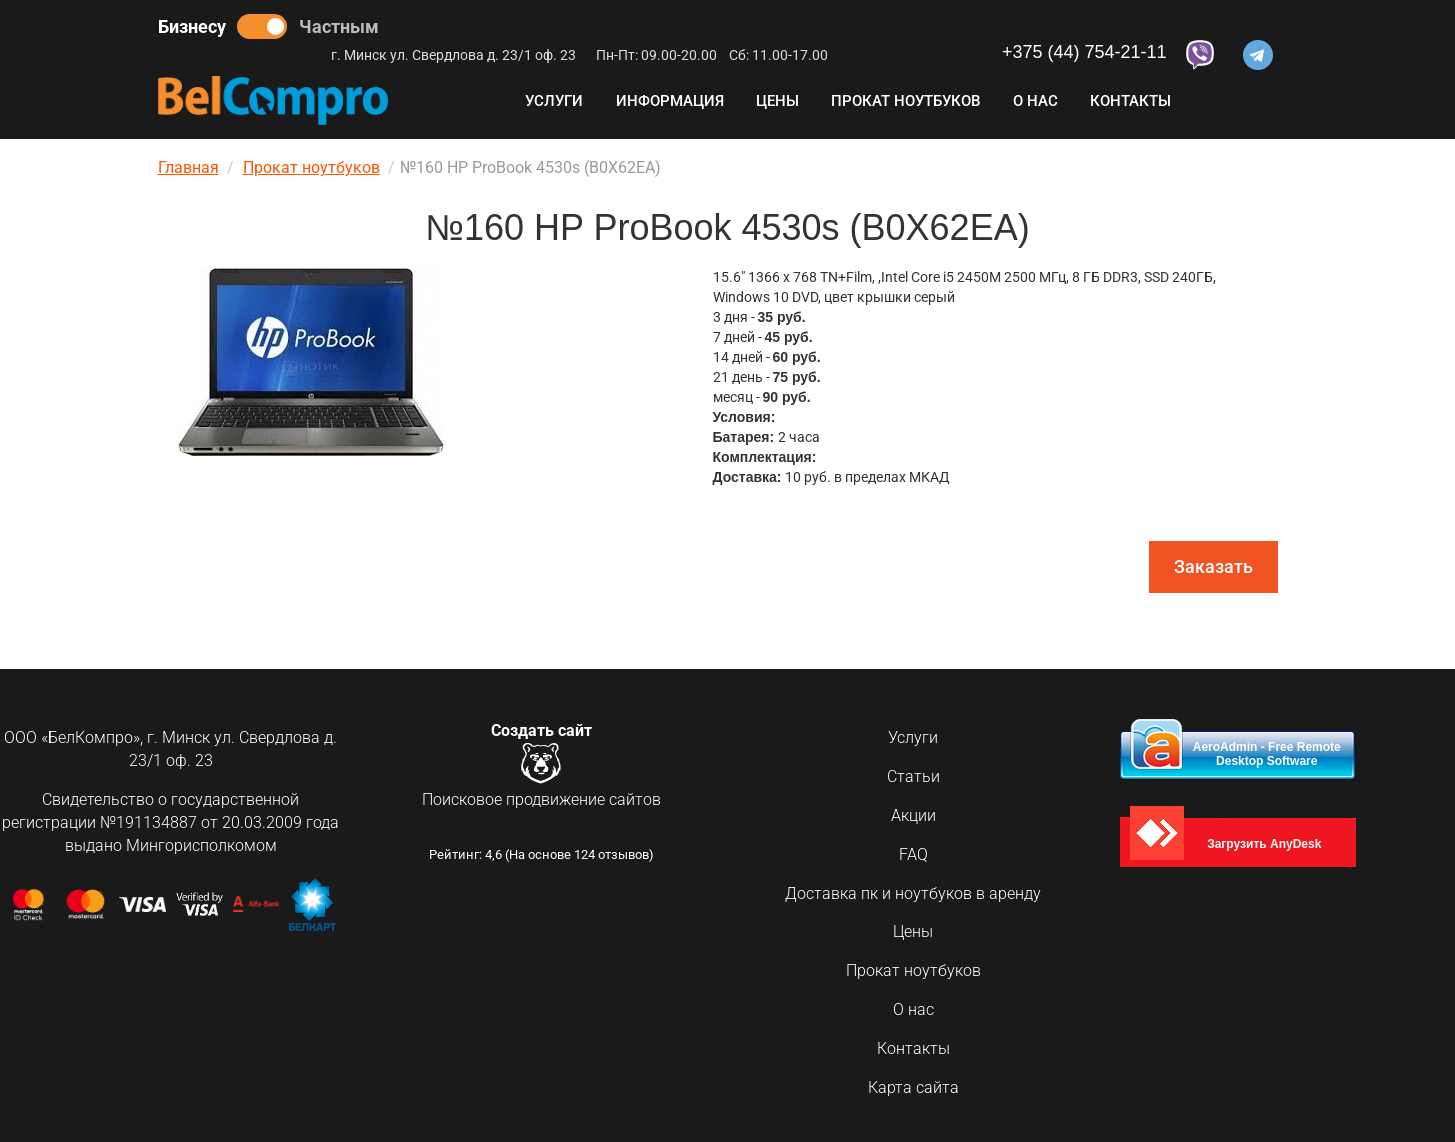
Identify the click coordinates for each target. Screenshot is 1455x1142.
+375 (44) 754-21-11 (1084, 52)
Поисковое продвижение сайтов (541, 801)
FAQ (913, 854)
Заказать (1213, 566)
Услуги (554, 101)
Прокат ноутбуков (905, 101)
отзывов (623, 857)
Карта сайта (913, 1087)
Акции (913, 815)
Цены (777, 101)
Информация (670, 101)
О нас (1035, 101)
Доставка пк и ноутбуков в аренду (913, 893)
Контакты (1130, 101)
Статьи (913, 776)
